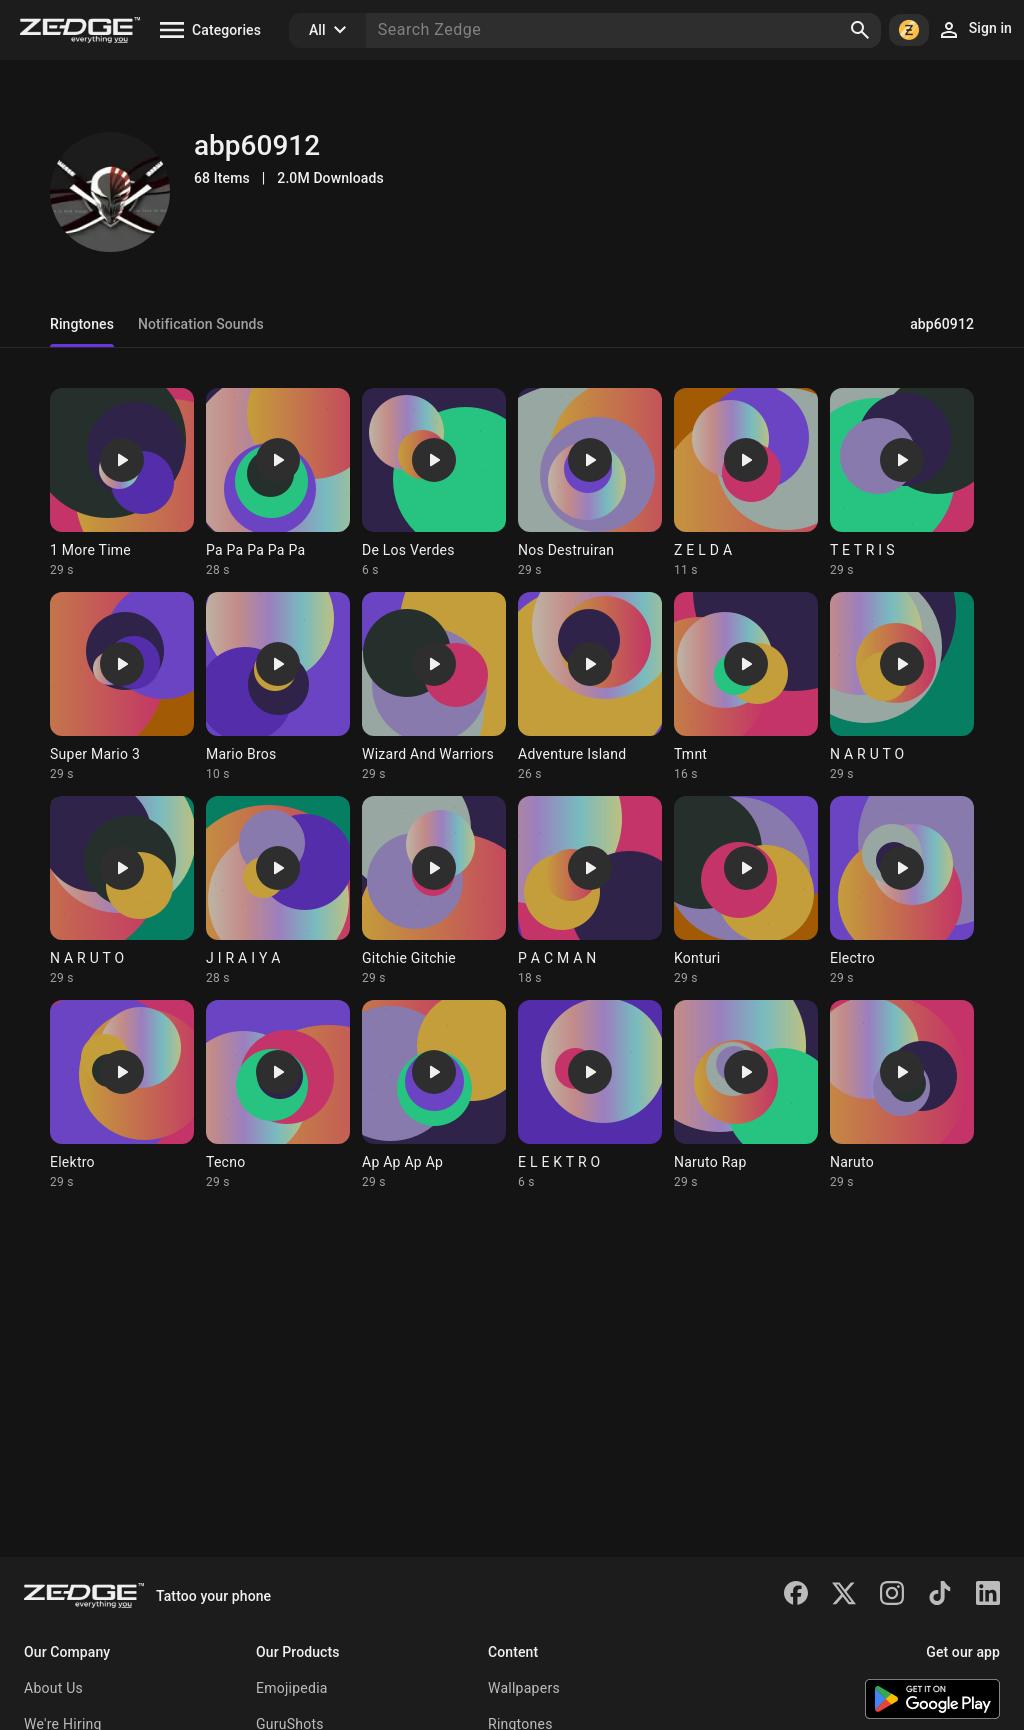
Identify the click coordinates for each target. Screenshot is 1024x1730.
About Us (53, 1688)
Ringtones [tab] (82, 324)
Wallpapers (524, 1688)
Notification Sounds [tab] (201, 324)
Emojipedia (292, 1688)
